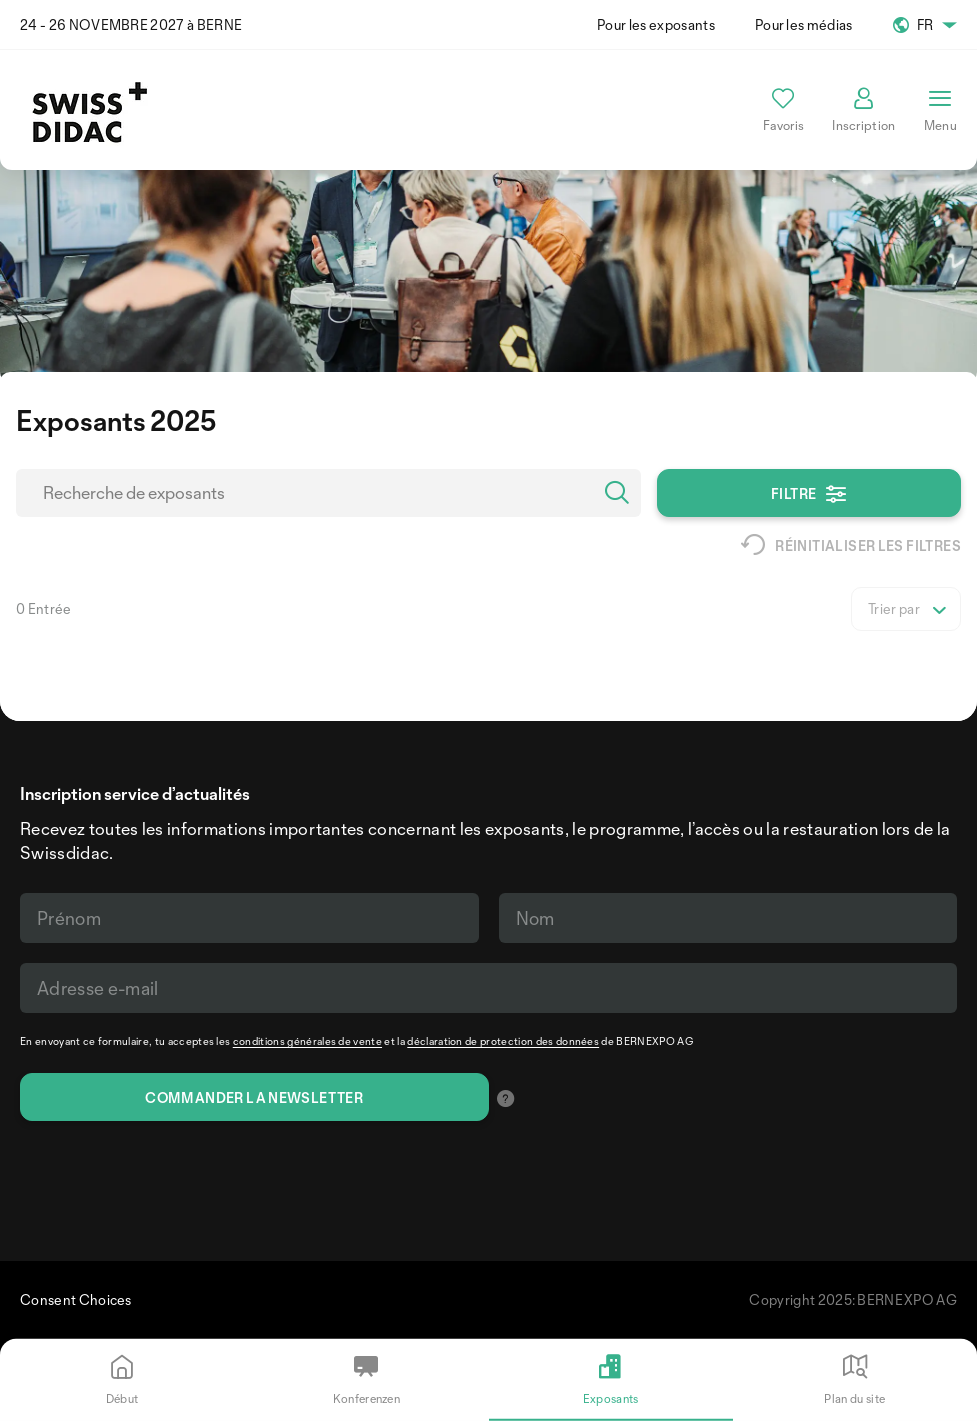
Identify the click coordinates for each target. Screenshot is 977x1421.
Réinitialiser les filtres (851, 545)
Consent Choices (76, 1299)
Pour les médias (804, 24)
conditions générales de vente (307, 1041)
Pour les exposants (656, 24)
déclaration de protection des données (503, 1041)
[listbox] (906, 609)
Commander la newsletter (254, 1097)
